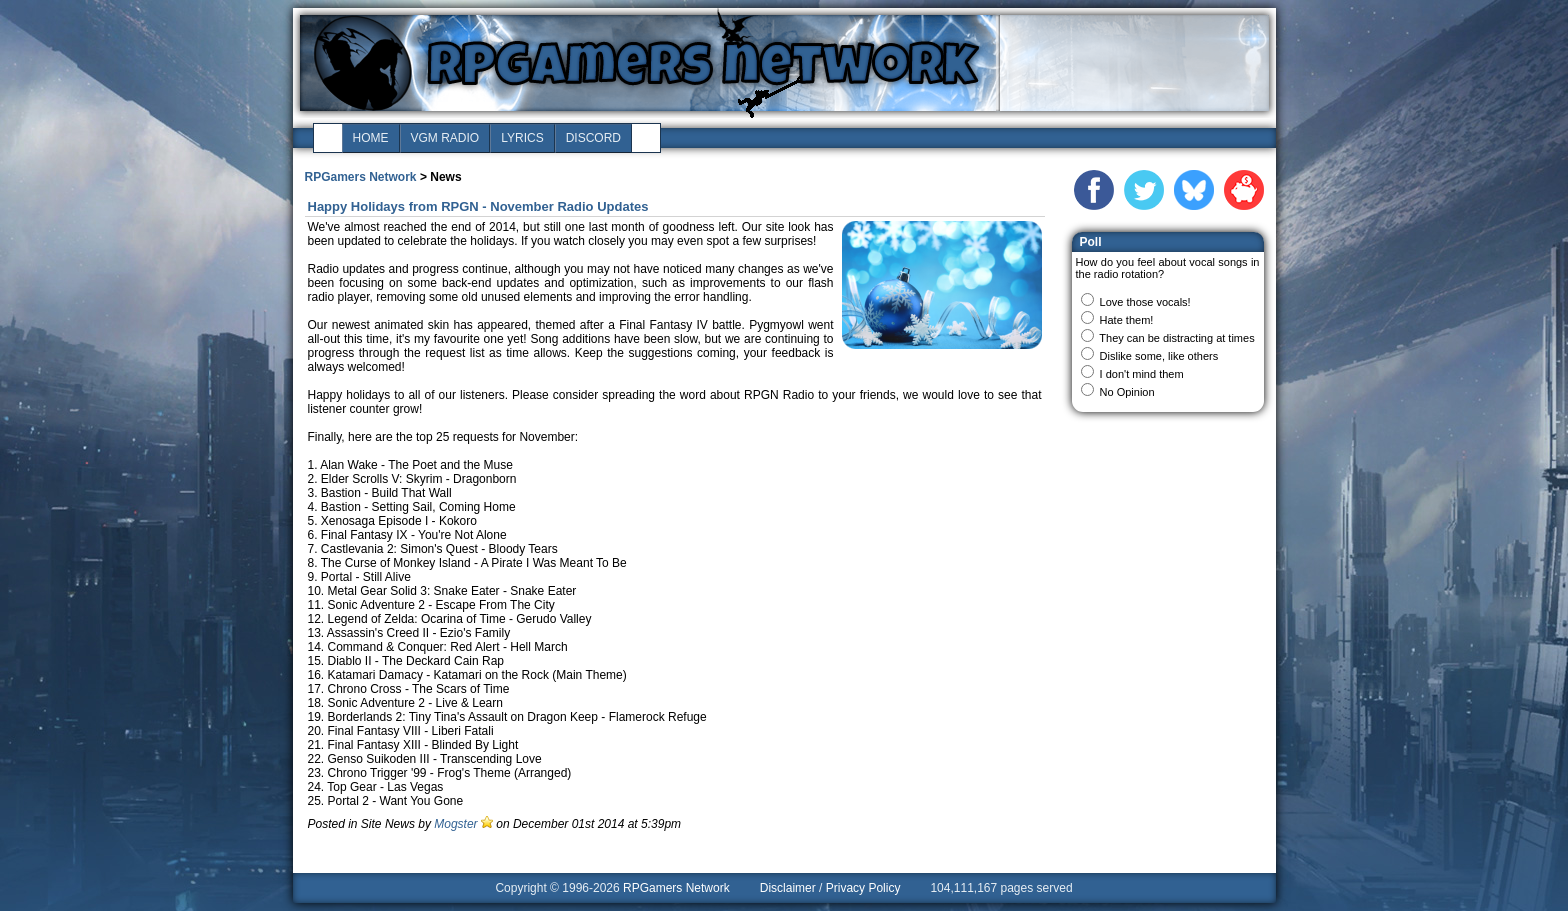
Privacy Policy (863, 888)
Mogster (455, 824)
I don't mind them (1142, 374)
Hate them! (1127, 320)
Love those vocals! (1145, 302)
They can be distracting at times (1176, 338)
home (371, 138)
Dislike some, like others (1159, 356)
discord (593, 138)
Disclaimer (788, 888)
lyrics (522, 138)
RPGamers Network (361, 177)
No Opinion (1127, 392)
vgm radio (445, 138)
